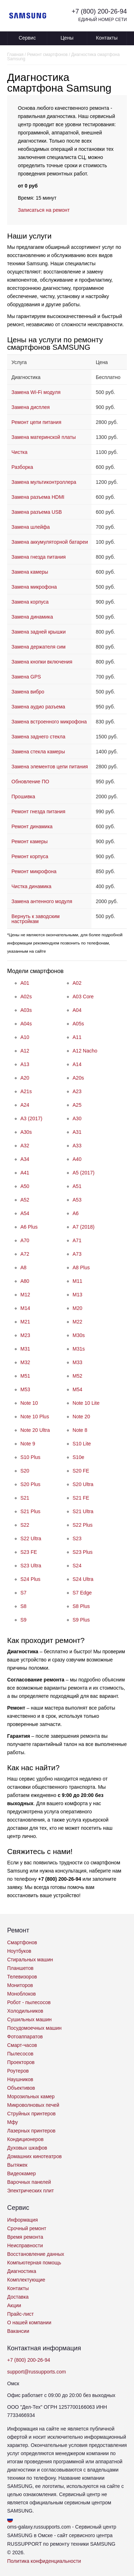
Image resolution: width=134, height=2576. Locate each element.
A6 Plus (29, 1227)
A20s (78, 1078)
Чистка (19, 452)
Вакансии (18, 2331)
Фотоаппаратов (25, 2036)
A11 (77, 1037)
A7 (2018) (83, 1227)
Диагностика (21, 2271)
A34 (24, 1159)
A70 (24, 1240)
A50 (24, 1186)
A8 (23, 1267)
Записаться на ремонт (44, 210)
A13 (24, 1064)
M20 (77, 1308)
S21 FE (81, 1498)
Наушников (20, 2079)
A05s (78, 1023)
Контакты (107, 38)
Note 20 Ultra (35, 1430)
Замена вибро (27, 692)
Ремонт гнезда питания (38, 811)
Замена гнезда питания (38, 557)
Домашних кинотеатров (34, 2156)
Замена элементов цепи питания (49, 766)
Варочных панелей (29, 2182)
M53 (25, 1389)
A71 (77, 1240)
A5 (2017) (83, 1173)
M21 (25, 1322)
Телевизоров (22, 1977)
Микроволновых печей (33, 2105)
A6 (76, 1213)
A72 (24, 1254)
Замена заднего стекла (38, 736)
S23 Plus (83, 1552)
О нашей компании (29, 2322)
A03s (26, 1010)
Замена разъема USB (36, 512)
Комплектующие (26, 2280)
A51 (77, 1186)
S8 (23, 1606)
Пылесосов (20, 2054)
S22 (24, 1525)
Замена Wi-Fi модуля (35, 392)
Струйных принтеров (31, 2113)
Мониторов (20, 1985)
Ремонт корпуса (29, 856)
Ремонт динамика (32, 826)
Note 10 (29, 1403)
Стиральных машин (30, 1959)
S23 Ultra (30, 1565)
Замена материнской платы (43, 437)
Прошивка (23, 796)
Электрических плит (30, 2190)
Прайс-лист (20, 2314)
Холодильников (25, 2011)
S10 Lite (82, 1443)
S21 (24, 1498)
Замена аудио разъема (38, 707)
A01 (24, 983)
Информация (22, 2220)
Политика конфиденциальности (44, 2561)
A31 (77, 1132)
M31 (25, 1349)
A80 (24, 1281)
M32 (25, 1362)
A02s (26, 996)
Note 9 (27, 1443)
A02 (77, 983)
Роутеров (18, 2071)
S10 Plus (30, 1457)
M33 (77, 1362)
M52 (77, 1376)
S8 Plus (81, 1606)
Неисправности (25, 2245)
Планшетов (20, 1968)
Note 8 (80, 1430)
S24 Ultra (83, 1579)
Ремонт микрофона (33, 871)
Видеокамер (21, 2173)
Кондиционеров (25, 2139)
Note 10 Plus (34, 1416)
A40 (77, 1159)
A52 (24, 1200)
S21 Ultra (83, 1511)
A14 (77, 1064)
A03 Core (83, 996)
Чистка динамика (31, 886)
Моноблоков (21, 1994)
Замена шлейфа (30, 527)
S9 (23, 1620)
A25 (77, 1105)
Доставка (18, 2297)
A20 (24, 1078)
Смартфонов (22, 1942)
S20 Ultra (83, 1484)
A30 (77, 1118)
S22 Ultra (30, 1538)
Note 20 (81, 1416)
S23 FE (28, 1552)
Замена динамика (32, 617)
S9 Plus (81, 1620)
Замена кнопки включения (41, 662)
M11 (77, 1281)
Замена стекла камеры (38, 751)
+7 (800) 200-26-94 (99, 11)
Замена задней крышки (38, 632)
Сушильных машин (29, 2019)
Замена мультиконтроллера (43, 482)
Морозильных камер (31, 2096)
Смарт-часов (22, 2045)
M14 (25, 1308)
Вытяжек (17, 2165)
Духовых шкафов (27, 2148)
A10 (24, 1037)
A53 (77, 1200)
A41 (24, 1173)
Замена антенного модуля (41, 901)
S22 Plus (83, 1525)
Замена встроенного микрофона (49, 721)
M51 (25, 1376)
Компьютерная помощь (34, 2262)
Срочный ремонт (26, 2228)
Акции (14, 2305)
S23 (77, 1538)
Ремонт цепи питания (36, 422)
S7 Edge (82, 1593)
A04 (77, 1010)
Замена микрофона (34, 587)
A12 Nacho (85, 1051)
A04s (26, 1023)
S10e (78, 1457)
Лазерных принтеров (31, 2131)
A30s (26, 1132)
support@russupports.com (36, 2372)
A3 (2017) (31, 1118)
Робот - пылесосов (29, 2002)
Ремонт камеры (29, 841)
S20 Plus (30, 1484)
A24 (24, 1105)
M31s (79, 1349)
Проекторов (21, 2062)
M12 (25, 1294)
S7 (23, 1593)
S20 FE (81, 1471)
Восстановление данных (35, 2254)
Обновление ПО (30, 781)
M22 (77, 1322)
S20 (24, 1471)
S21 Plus (30, 1511)
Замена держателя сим (38, 647)
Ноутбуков (19, 1951)
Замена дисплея (30, 407)
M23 (25, 1335)
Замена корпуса (30, 602)
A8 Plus (81, 1267)
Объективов (21, 2088)
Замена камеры (29, 572)
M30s (79, 1335)
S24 (77, 1565)
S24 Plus (30, 1579)
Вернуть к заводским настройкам (35, 918)
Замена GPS (26, 677)
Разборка (22, 467)
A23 (77, 1091)
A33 (77, 1145)
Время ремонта (25, 2237)
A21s (26, 1091)
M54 (77, 1389)
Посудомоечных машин (34, 2028)
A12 (24, 1051)
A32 (24, 1145)
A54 (24, 1213)
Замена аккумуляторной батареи (49, 542)
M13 (77, 1294)
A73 (77, 1254)
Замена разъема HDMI (37, 497)
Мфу (12, 2122)
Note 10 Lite (86, 1403)
